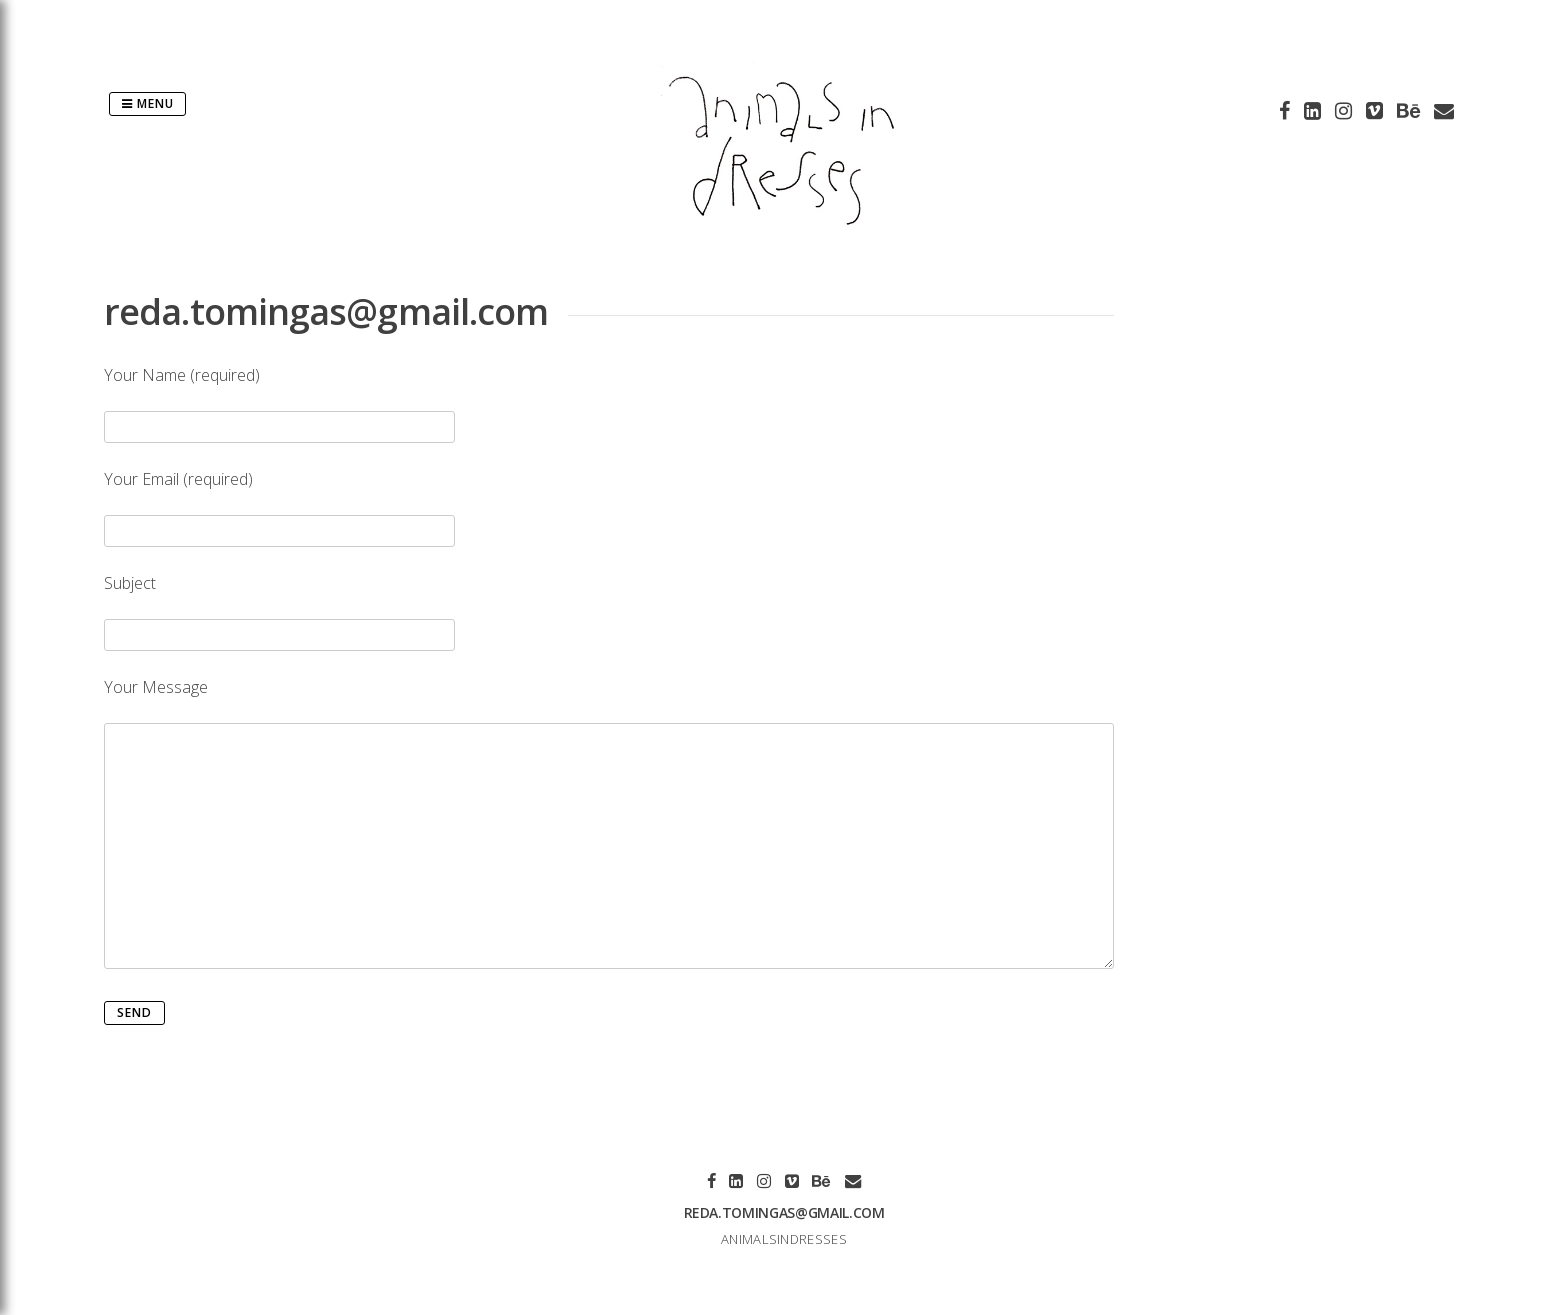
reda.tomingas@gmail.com (784, 1212)
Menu (147, 103)
